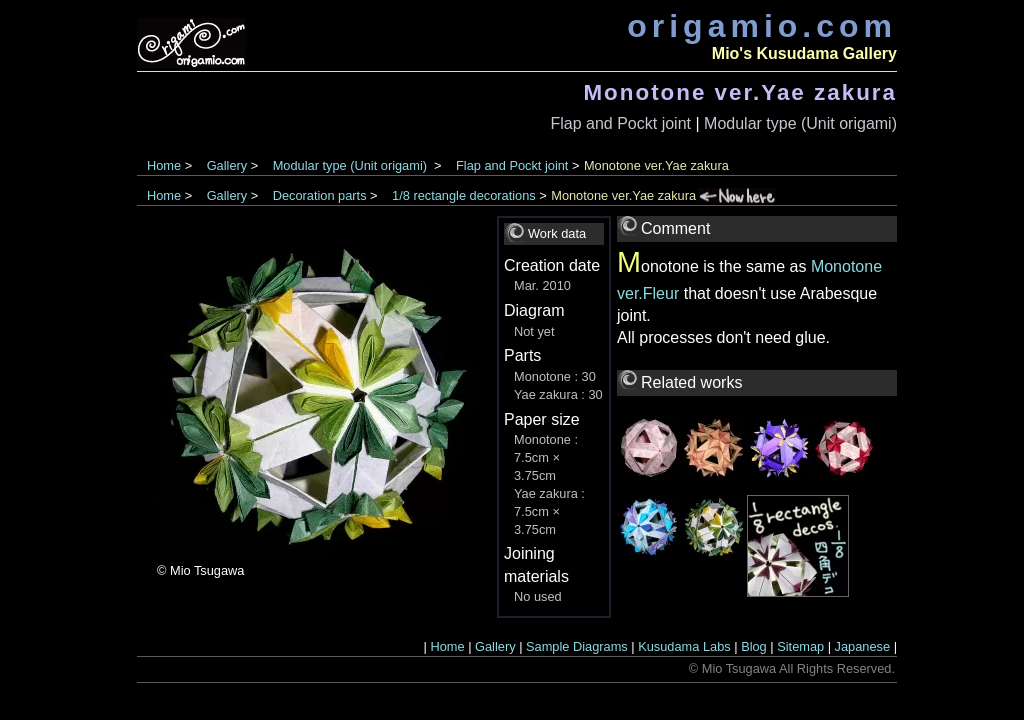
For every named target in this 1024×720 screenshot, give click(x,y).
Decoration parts (320, 195)
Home (164, 165)
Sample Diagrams (577, 646)
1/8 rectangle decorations (464, 195)
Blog (754, 646)
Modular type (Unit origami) (800, 123)
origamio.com (762, 26)
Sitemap (800, 646)
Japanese (863, 646)
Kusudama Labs (684, 646)
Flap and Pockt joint (620, 123)
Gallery (227, 165)
